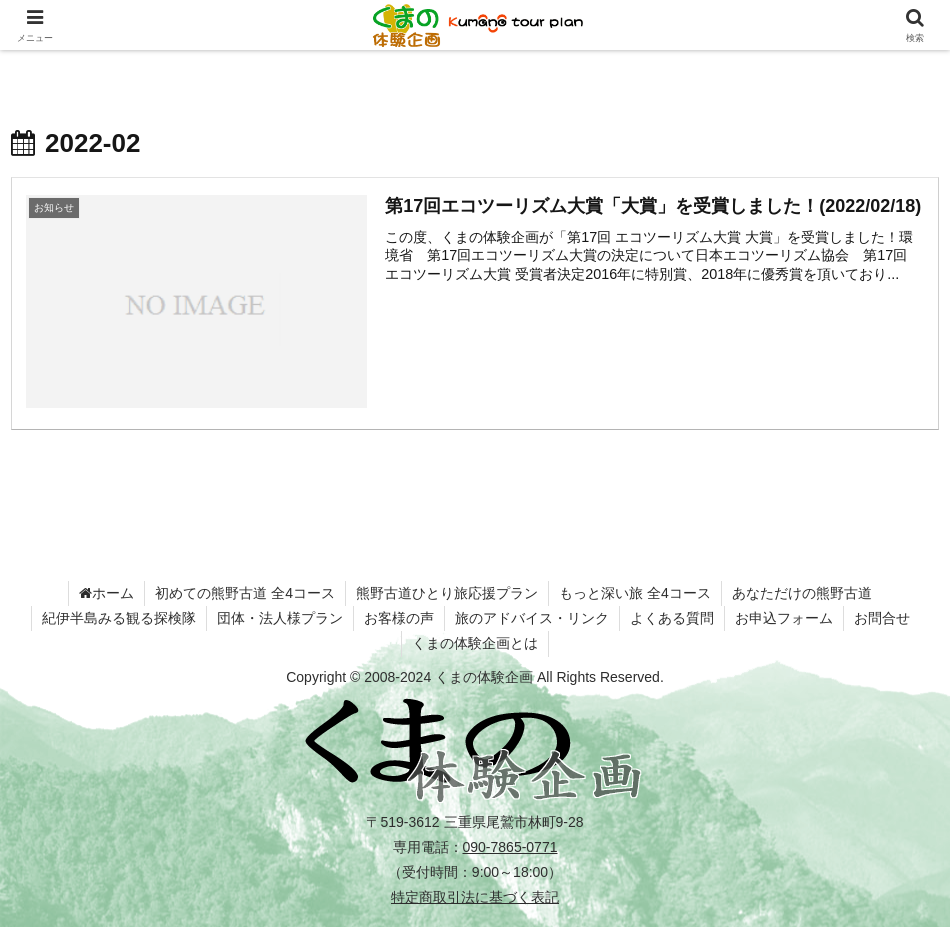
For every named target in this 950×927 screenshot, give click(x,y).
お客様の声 (399, 618)
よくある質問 (672, 618)
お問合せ (882, 618)
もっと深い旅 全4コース (635, 593)
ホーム (106, 593)
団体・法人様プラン (280, 618)
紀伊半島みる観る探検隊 (119, 618)
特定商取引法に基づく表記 (475, 897)
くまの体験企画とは (475, 643)
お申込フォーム (784, 618)
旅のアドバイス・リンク (532, 618)
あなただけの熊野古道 (802, 593)
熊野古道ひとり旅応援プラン (447, 593)
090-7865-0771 (510, 847)
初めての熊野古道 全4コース (245, 593)
